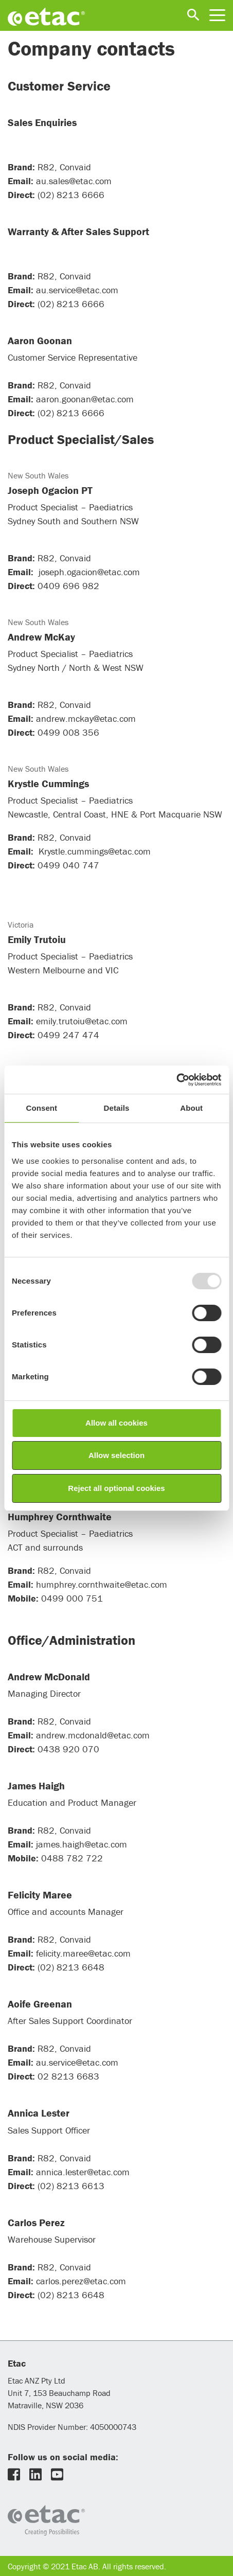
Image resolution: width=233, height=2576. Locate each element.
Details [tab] (117, 1108)
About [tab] (191, 1108)
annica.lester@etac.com (83, 2172)
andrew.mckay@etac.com (87, 718)
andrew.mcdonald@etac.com (93, 1735)
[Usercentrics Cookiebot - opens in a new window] (176, 1080)
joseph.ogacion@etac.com (90, 572)
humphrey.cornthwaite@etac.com (101, 1584)
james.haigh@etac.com (81, 1844)
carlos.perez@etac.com (81, 2281)
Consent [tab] (41, 1108)
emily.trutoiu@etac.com (82, 1021)
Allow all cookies (116, 1422)
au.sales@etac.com (74, 181)
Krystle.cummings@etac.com (95, 851)
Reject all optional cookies (116, 1488)
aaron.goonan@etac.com (85, 399)
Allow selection (116, 1455)
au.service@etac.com (77, 290)
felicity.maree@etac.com (83, 1953)
